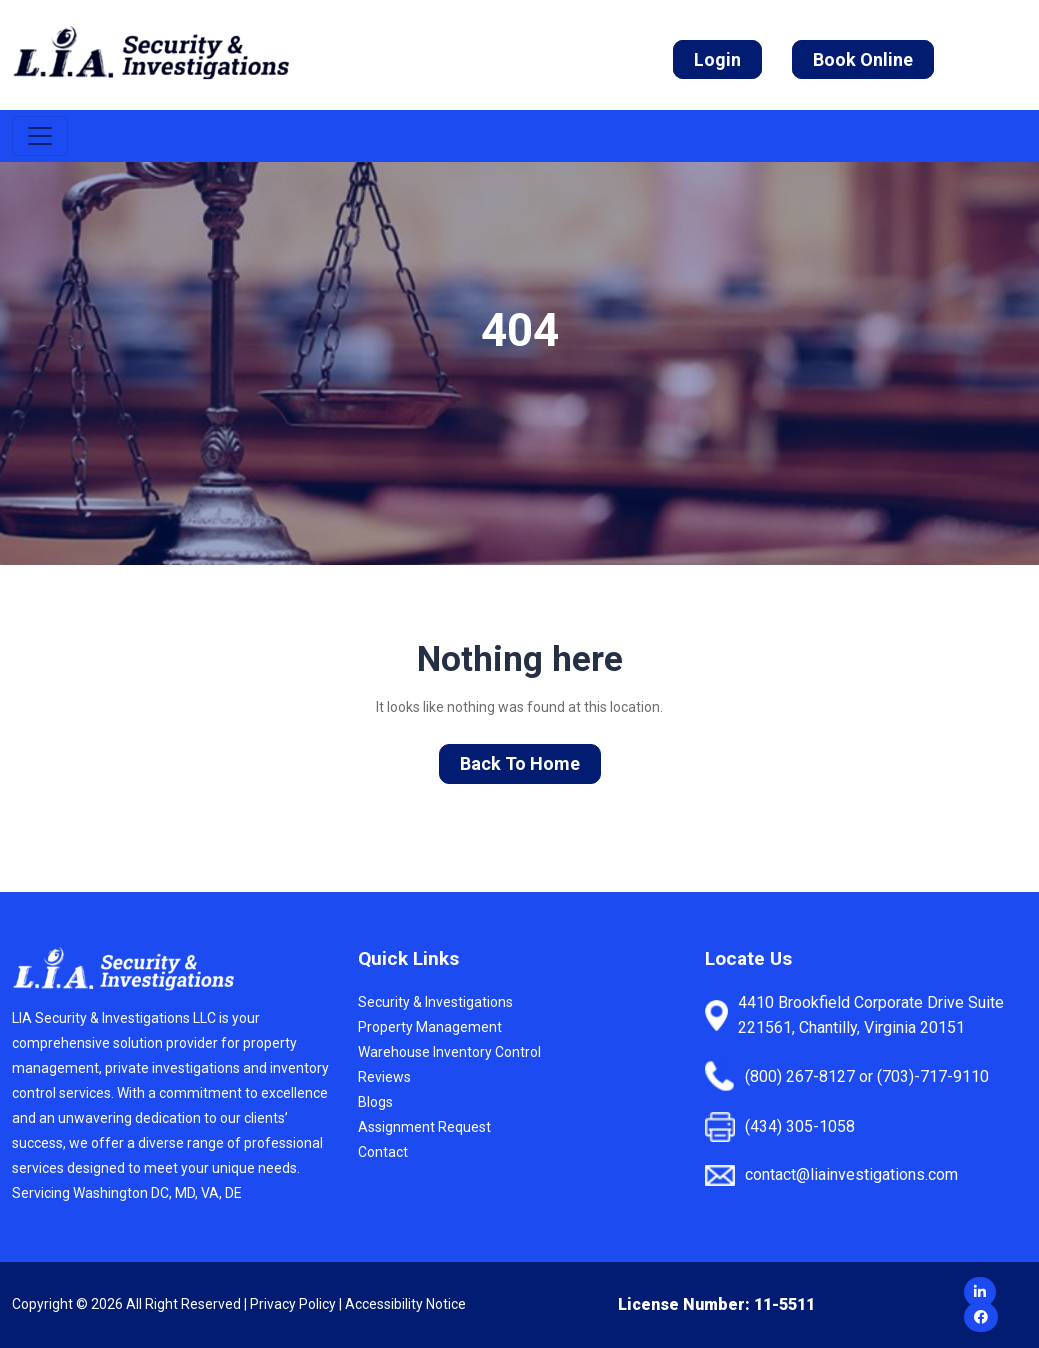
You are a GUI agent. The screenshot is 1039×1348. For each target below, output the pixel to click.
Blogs (375, 1102)
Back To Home (520, 763)
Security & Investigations (435, 1002)
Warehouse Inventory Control (449, 1052)
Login (717, 59)
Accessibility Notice (405, 1304)
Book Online (863, 59)
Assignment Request (424, 1127)
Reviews (384, 1077)
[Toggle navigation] (40, 136)
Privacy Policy (293, 1304)
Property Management (430, 1027)
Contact (383, 1152)
